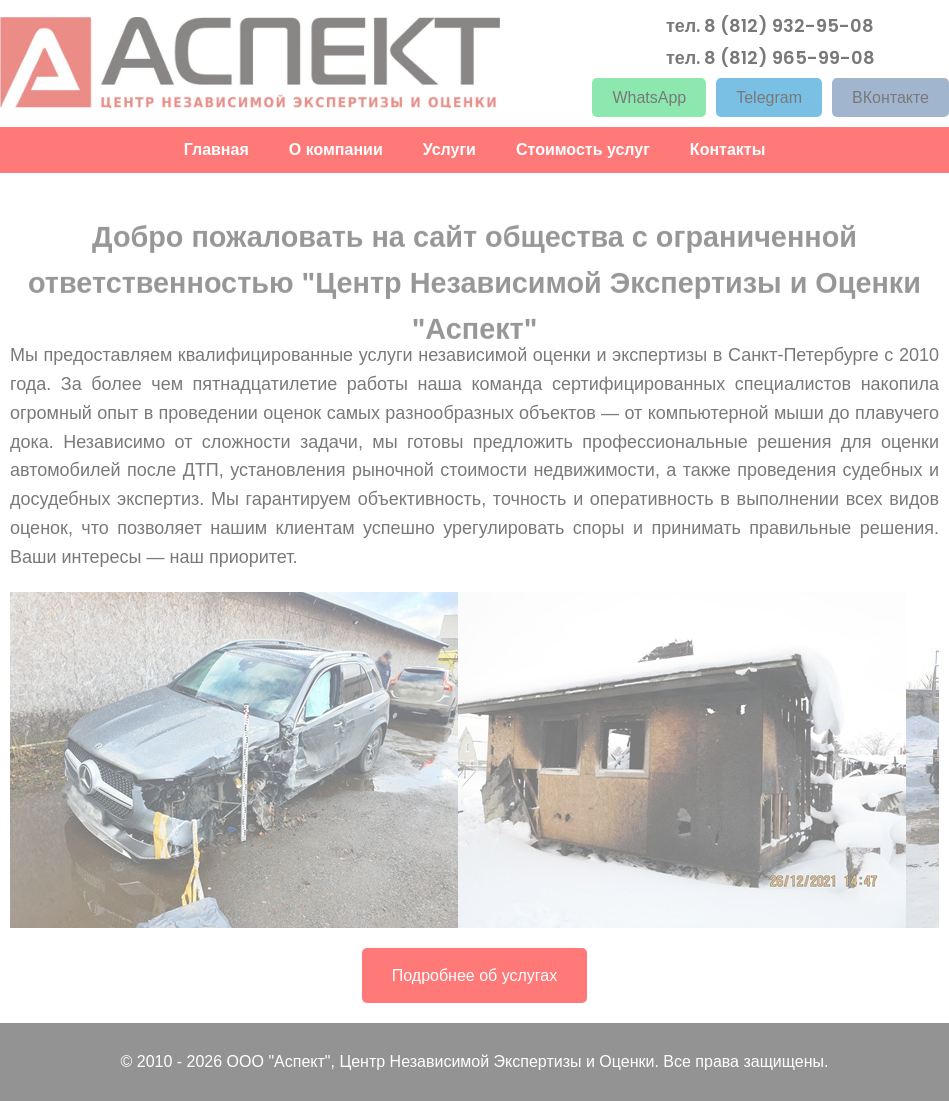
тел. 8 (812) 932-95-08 (770, 24)
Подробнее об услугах (474, 975)
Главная (216, 148)
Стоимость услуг (583, 148)
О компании (336, 148)
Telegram (769, 96)
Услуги (449, 148)
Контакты (727, 148)
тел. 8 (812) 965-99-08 (770, 56)
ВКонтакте (890, 96)
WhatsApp (649, 96)
